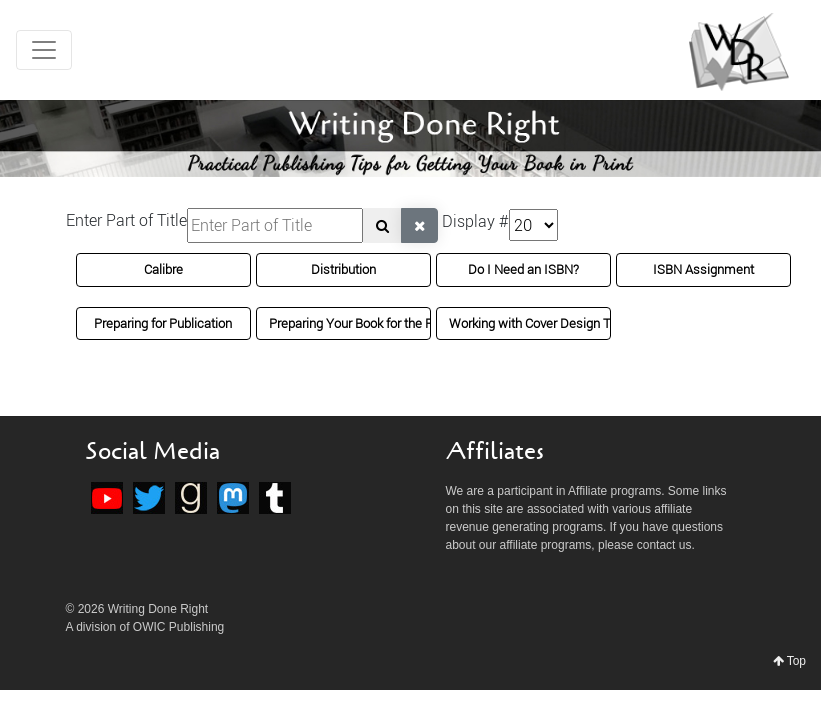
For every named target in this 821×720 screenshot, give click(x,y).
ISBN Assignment (703, 269)
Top (789, 661)
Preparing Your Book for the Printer (365, 323)
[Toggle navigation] (44, 50)
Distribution (343, 269)
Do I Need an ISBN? (523, 269)
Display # (475, 221)
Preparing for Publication (163, 323)
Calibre (163, 269)
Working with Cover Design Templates (556, 323)
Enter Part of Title (126, 220)
